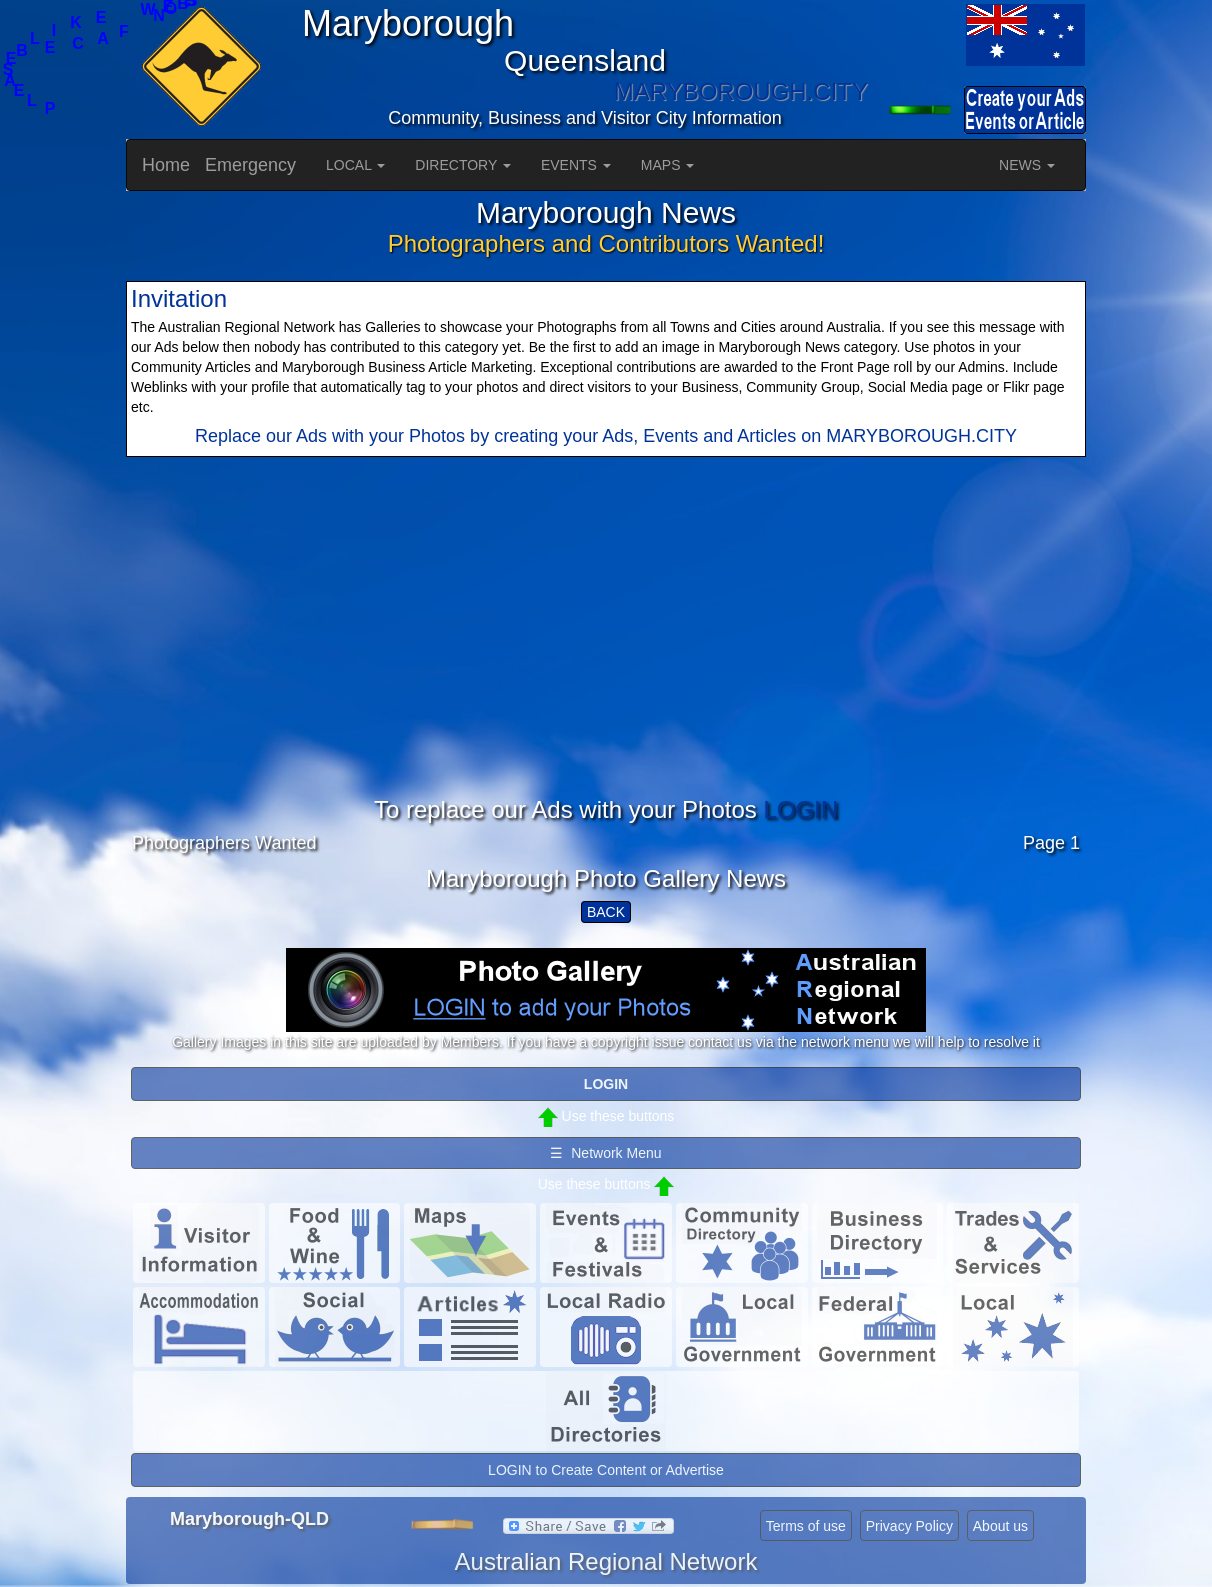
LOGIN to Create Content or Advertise (606, 1470)
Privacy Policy (909, 1526)
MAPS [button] (668, 165)
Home (166, 165)
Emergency (250, 165)
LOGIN (800, 809)
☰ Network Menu (605, 1153)
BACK (606, 912)
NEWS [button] (1027, 165)
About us (1000, 1526)
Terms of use (806, 1526)
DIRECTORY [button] (463, 165)
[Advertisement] (606, 657)
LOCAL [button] (355, 165)
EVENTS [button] (576, 165)
